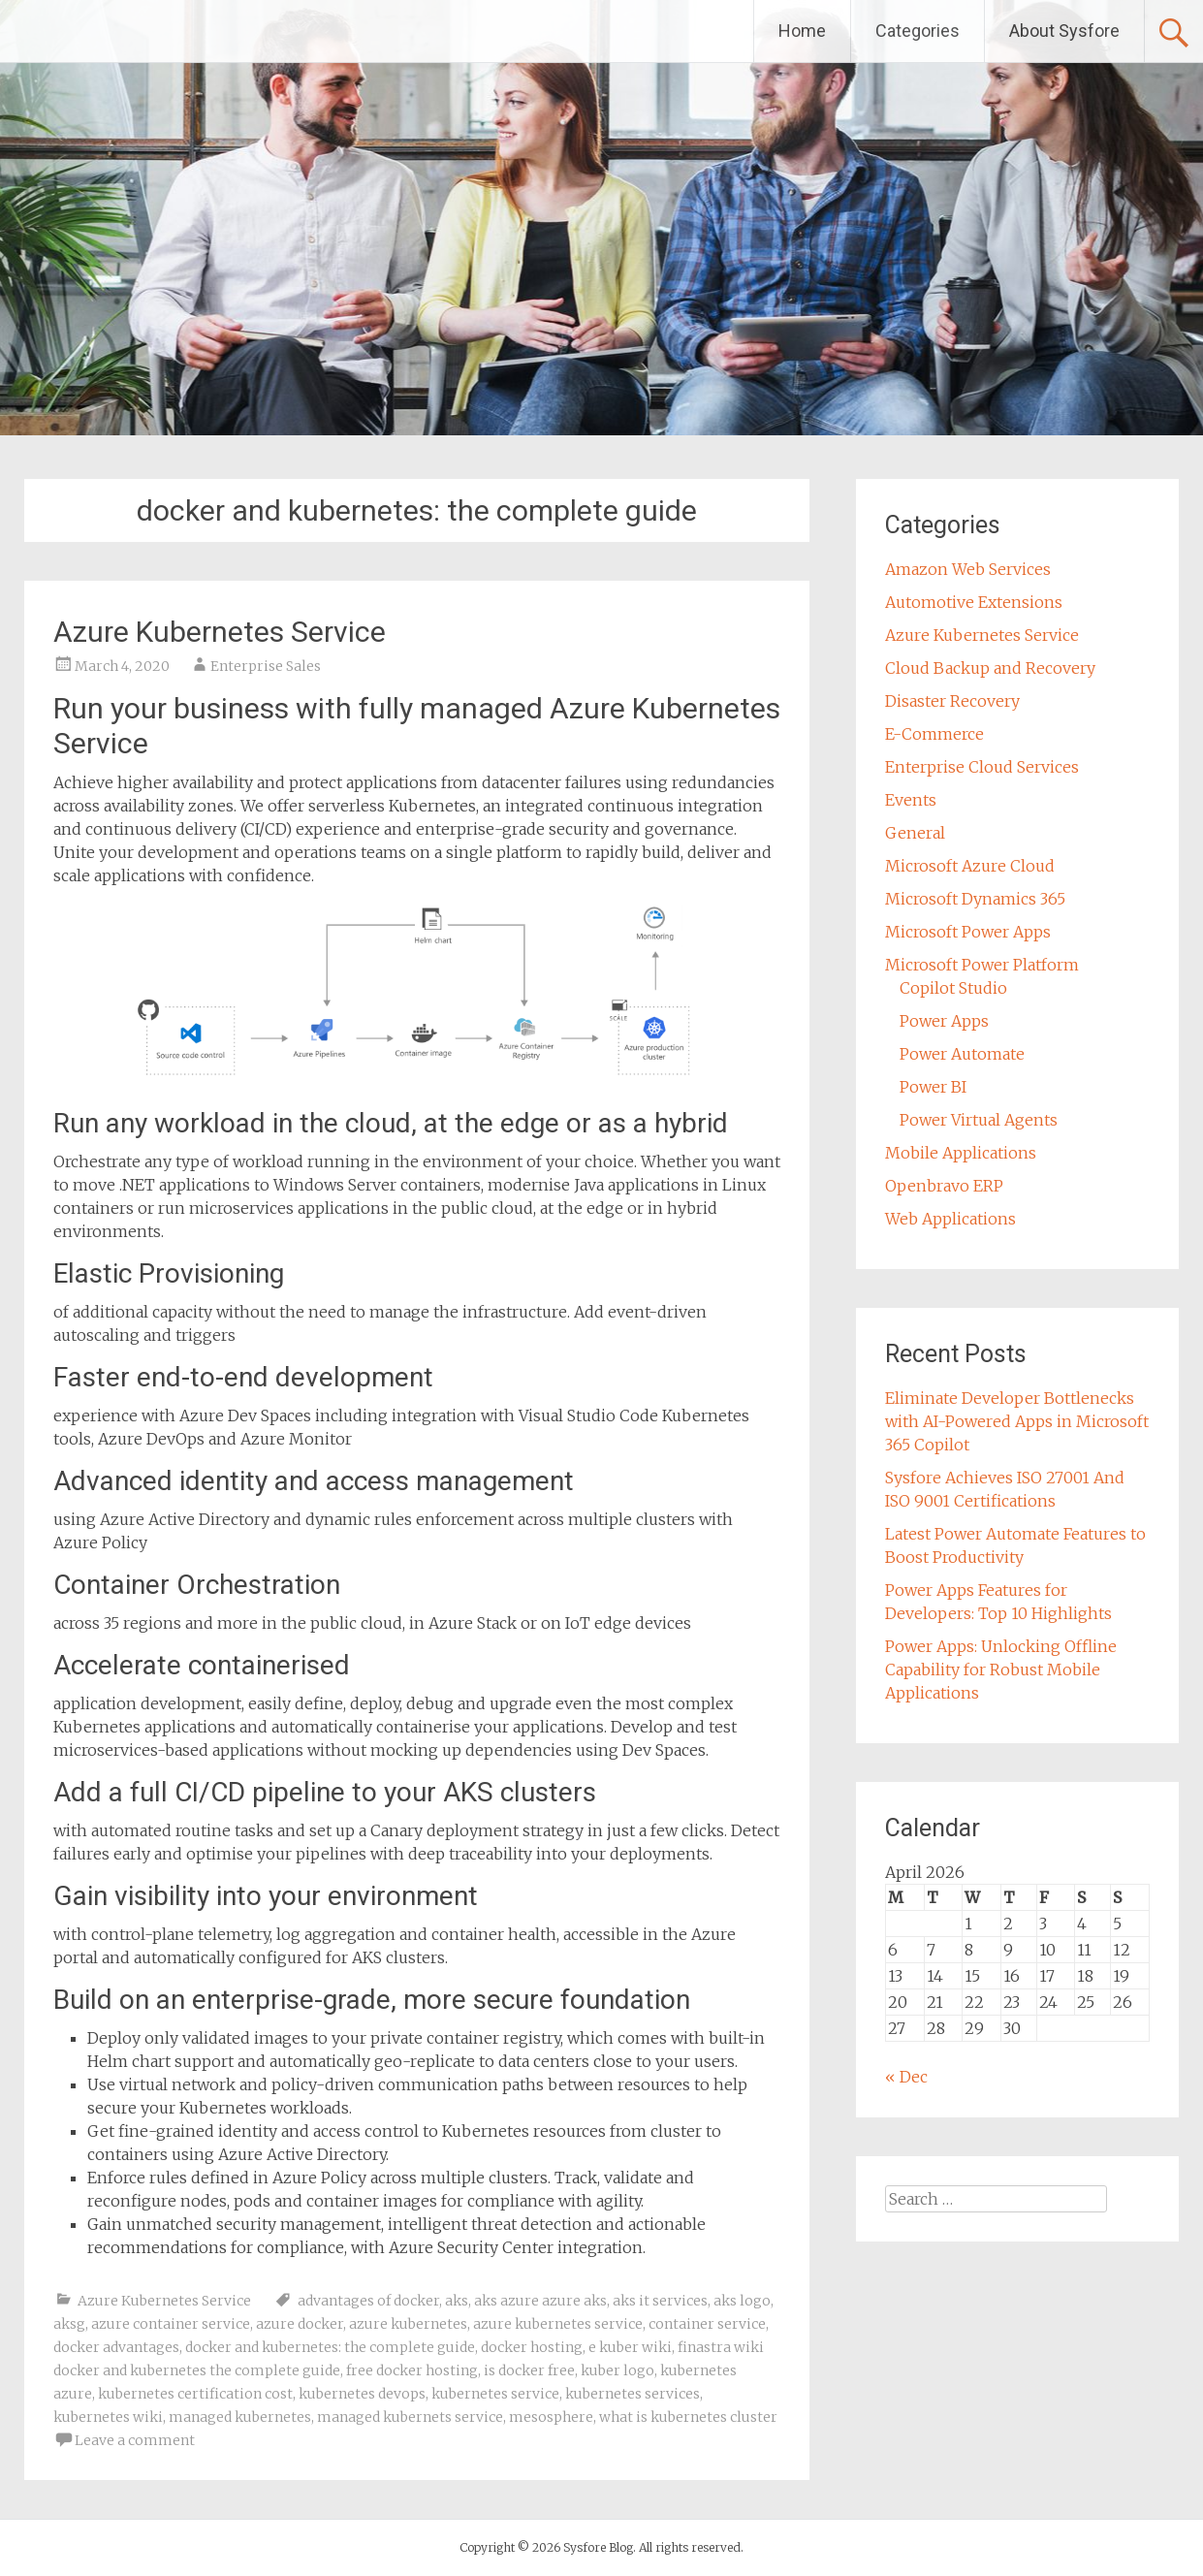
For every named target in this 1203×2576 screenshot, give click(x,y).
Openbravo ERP (944, 1185)
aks (456, 2300)
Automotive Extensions (973, 602)
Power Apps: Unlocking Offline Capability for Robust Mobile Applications (1001, 1669)
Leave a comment (135, 2440)
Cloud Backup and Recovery (990, 668)
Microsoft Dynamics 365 (975, 898)
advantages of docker (368, 2300)
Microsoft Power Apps (968, 931)
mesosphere (551, 2417)
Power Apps (944, 1021)
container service (707, 2324)
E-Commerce (934, 734)
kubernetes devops (362, 2393)
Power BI (933, 1087)
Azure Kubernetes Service (219, 632)
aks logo (742, 2300)
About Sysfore (1064, 30)
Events (910, 800)
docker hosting (532, 2347)
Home (802, 30)
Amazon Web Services (968, 569)
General (915, 833)
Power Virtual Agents (979, 1119)
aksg (69, 2324)
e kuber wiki (630, 2347)
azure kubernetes (408, 2324)
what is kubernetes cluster (688, 2417)
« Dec (906, 2076)
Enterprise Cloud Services (982, 767)
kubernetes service (495, 2393)
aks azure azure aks (540, 2300)
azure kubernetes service (558, 2324)
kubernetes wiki (108, 2417)
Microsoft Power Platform (982, 964)
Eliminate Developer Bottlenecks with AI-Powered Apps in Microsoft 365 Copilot (1017, 1421)
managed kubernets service (410, 2417)
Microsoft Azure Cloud (970, 865)
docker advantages (116, 2347)
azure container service (170, 2324)
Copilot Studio (953, 988)
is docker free (529, 2370)
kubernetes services (632, 2393)
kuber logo (617, 2370)
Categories (917, 30)
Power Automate (962, 1054)
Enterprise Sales (265, 666)
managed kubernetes (240, 2417)
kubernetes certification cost (195, 2393)
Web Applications (950, 1218)
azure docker (299, 2324)
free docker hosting (412, 2370)
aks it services (660, 2300)
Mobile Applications (960, 1152)
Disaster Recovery (952, 701)
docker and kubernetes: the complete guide (330, 2347)
